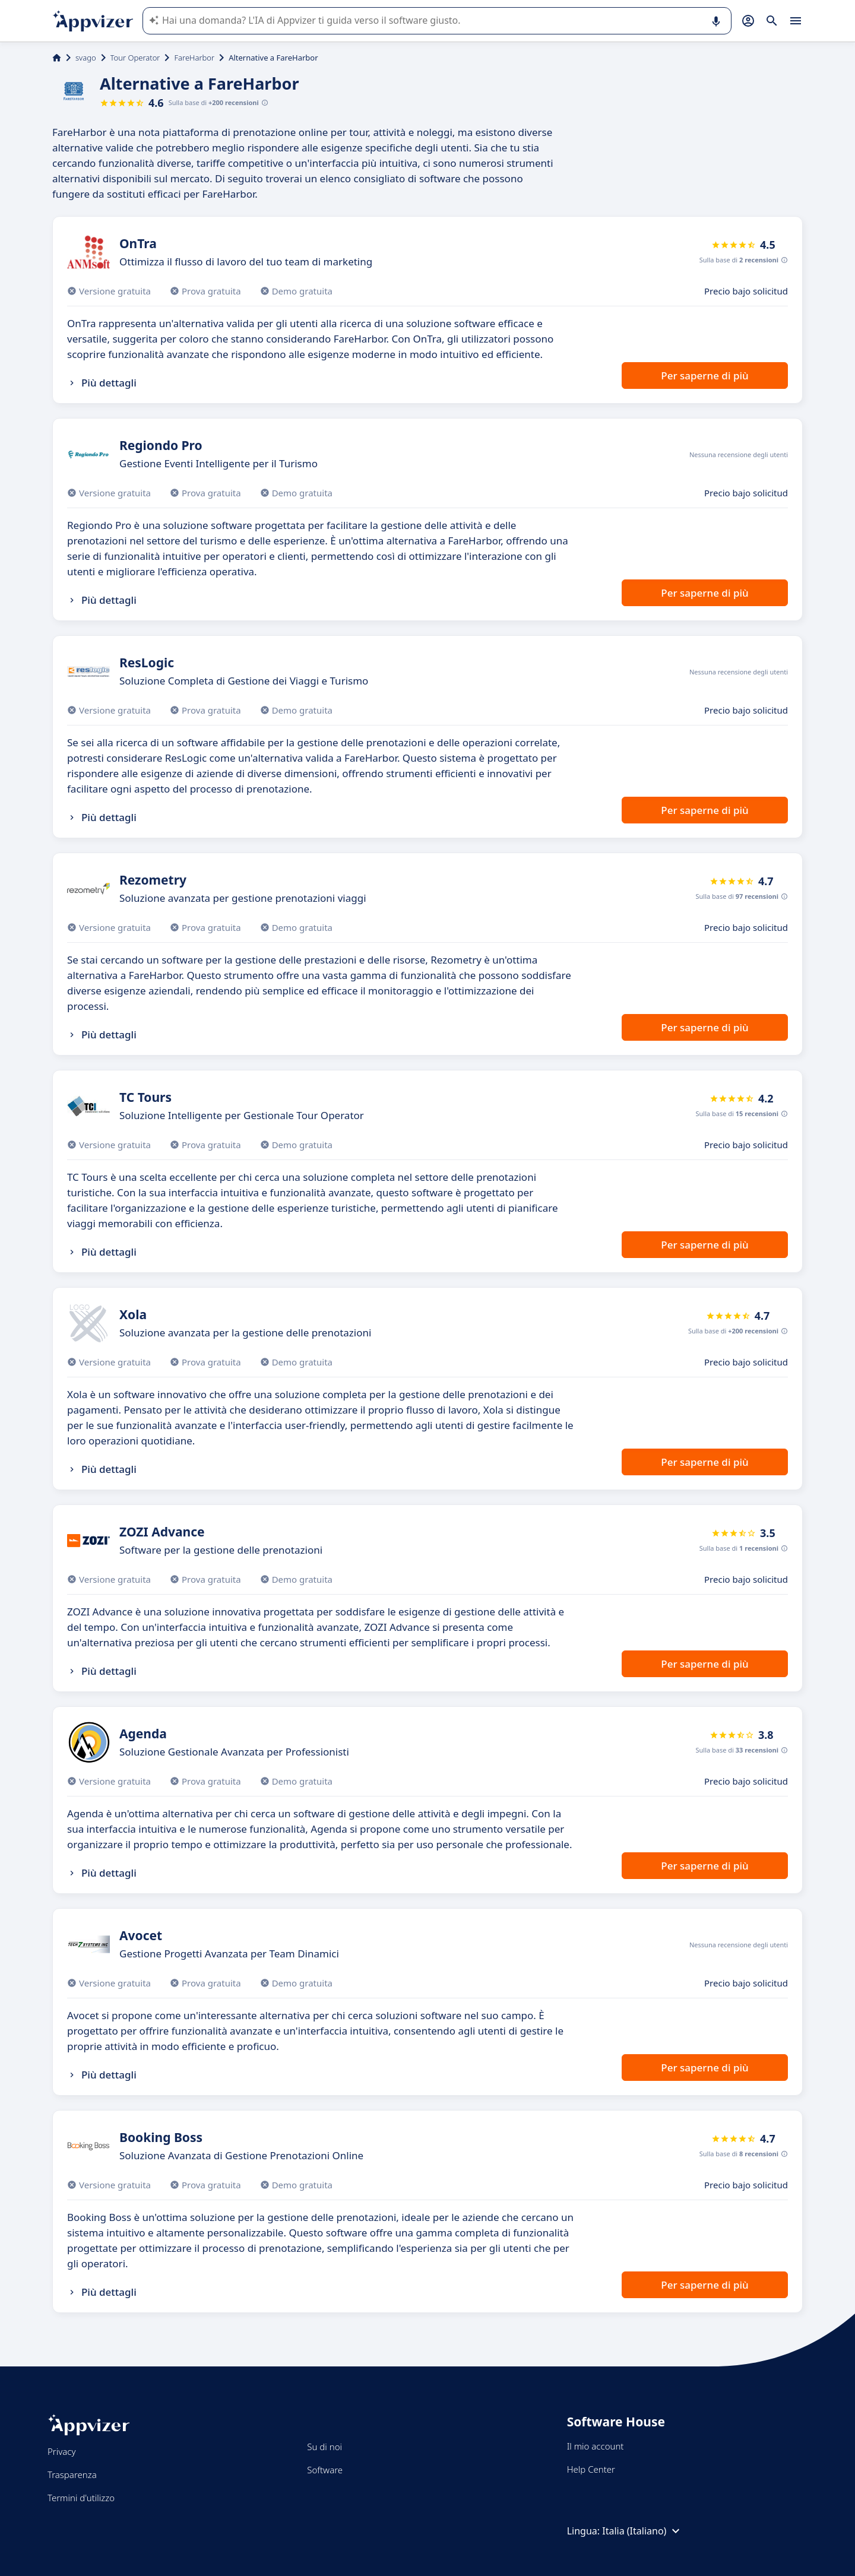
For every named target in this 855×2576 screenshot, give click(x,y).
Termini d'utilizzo (81, 2498)
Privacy (61, 2451)
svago (85, 57)
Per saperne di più (704, 375)
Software (325, 2470)
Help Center (591, 2469)
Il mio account (595, 2446)
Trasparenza (72, 2474)
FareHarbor (194, 57)
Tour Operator (135, 57)
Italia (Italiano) (642, 2531)
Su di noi (324, 2447)
